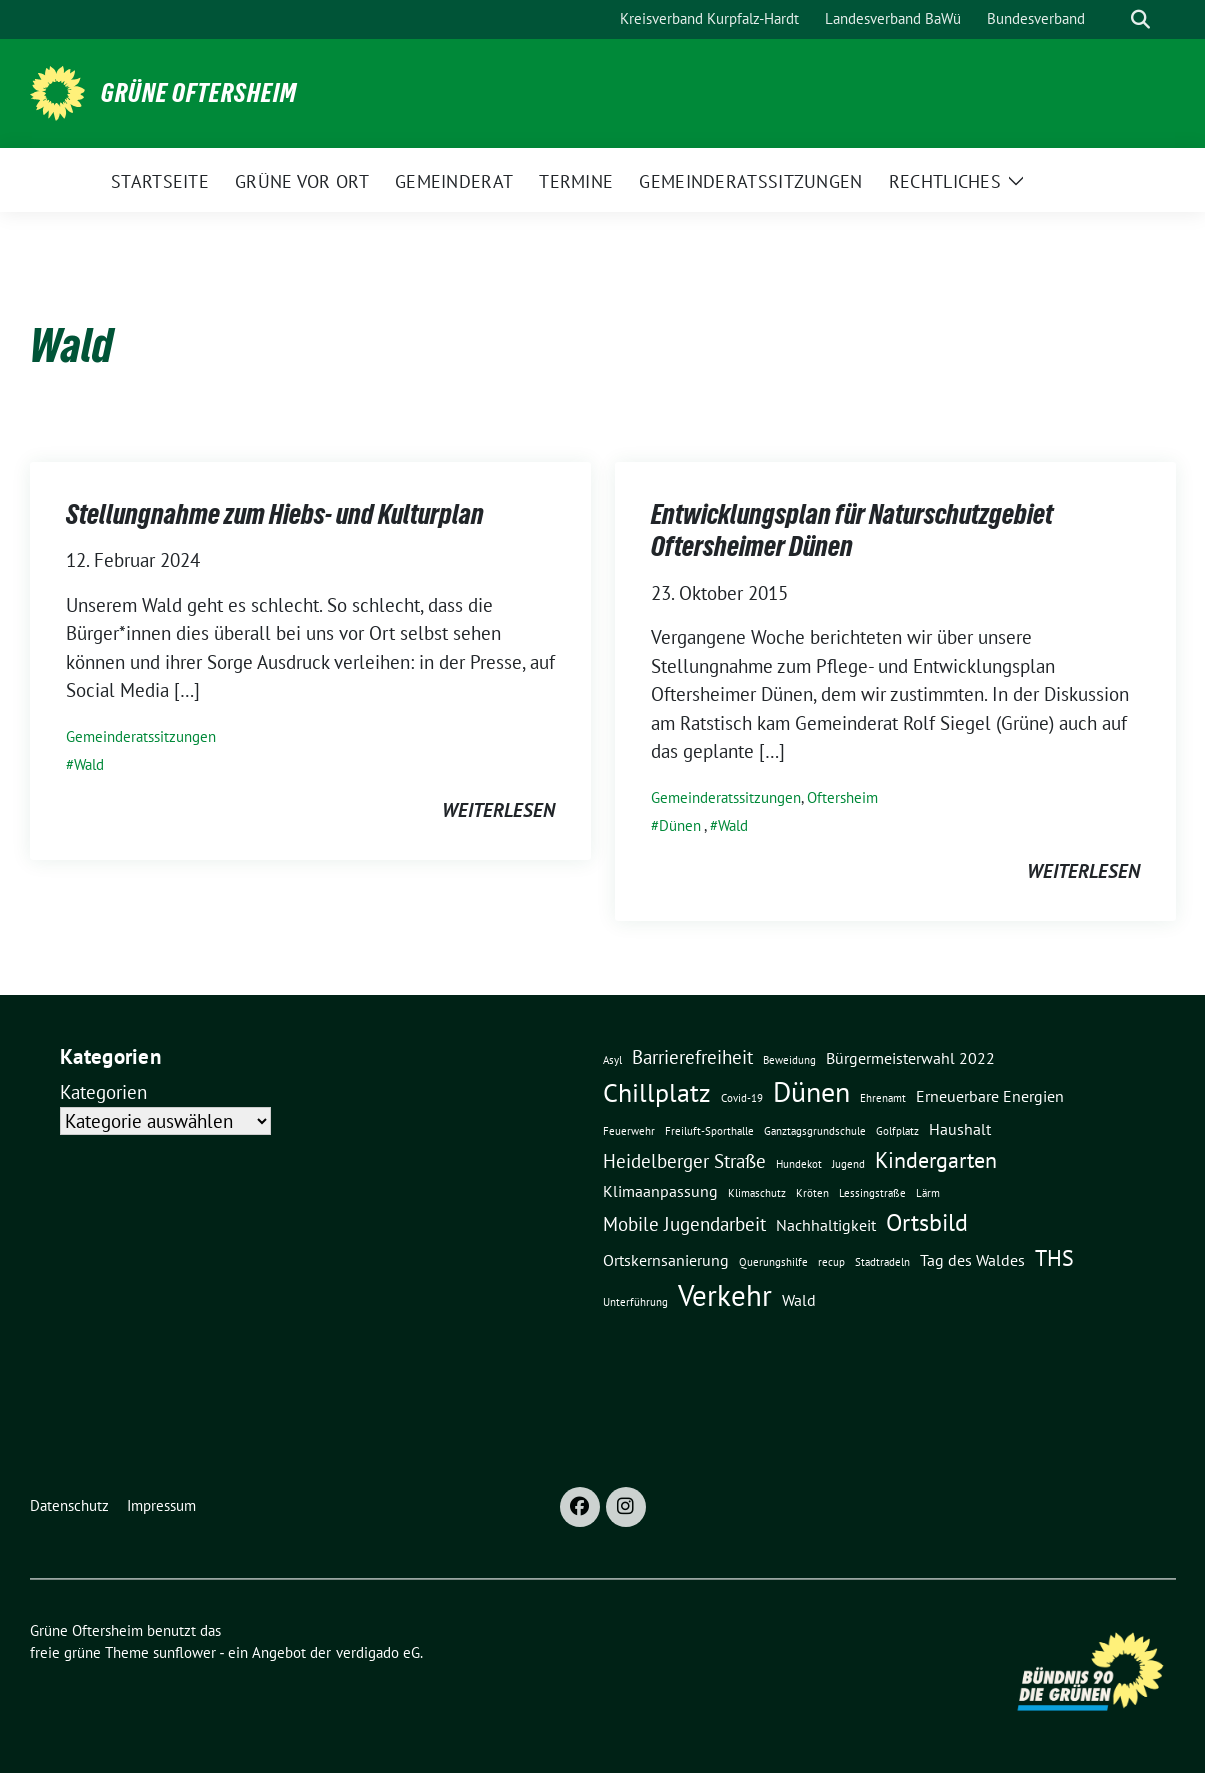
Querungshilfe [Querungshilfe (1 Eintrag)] (773, 1262)
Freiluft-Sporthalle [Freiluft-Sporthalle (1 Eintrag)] (709, 1131)
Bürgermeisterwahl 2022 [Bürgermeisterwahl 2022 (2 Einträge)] (910, 1058)
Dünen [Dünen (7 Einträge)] (811, 1092)
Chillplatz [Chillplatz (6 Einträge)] (657, 1092)
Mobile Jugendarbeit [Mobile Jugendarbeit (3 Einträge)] (684, 1223)
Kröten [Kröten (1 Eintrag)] (812, 1193)
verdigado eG (378, 1652)
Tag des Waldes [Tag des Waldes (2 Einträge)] (972, 1260)
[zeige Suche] (1140, 19)
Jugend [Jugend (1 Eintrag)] (848, 1164)
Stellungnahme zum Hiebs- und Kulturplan (275, 514)
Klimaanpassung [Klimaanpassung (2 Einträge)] (660, 1191)
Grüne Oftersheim (199, 93)
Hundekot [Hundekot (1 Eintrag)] (799, 1164)
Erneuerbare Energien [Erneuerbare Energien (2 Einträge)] (990, 1096)
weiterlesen (498, 810)
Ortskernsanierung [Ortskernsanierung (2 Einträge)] (666, 1260)
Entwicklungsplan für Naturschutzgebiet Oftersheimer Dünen (852, 530)
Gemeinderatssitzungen (141, 736)
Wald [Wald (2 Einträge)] (799, 1300)
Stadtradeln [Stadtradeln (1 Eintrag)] (882, 1262)
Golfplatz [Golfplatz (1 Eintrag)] (897, 1131)
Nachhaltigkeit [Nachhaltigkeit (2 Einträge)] (826, 1225)
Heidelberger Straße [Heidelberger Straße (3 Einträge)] (684, 1160)
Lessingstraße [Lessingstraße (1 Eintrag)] (872, 1193)
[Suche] (1112, 19)
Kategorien (103, 1092)
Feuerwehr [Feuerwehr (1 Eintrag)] (629, 1131)
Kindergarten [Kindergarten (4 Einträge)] (936, 1159)
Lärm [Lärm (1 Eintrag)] (928, 1193)
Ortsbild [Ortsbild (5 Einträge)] (927, 1222)
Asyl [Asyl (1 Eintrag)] (612, 1060)
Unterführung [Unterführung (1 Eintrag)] (635, 1302)
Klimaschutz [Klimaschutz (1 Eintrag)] (757, 1193)
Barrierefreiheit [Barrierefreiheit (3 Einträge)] (692, 1056)
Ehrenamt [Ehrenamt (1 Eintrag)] (883, 1098)
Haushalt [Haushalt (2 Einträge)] (960, 1129)
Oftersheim (842, 797)
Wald (89, 764)
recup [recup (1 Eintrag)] (831, 1262)
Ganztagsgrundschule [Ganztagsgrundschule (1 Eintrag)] (815, 1131)
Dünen (680, 825)
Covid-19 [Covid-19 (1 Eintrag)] (742, 1098)
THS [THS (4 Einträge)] (1054, 1257)
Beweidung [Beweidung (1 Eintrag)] (789, 1060)
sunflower (184, 1652)
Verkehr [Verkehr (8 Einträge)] (725, 1295)
